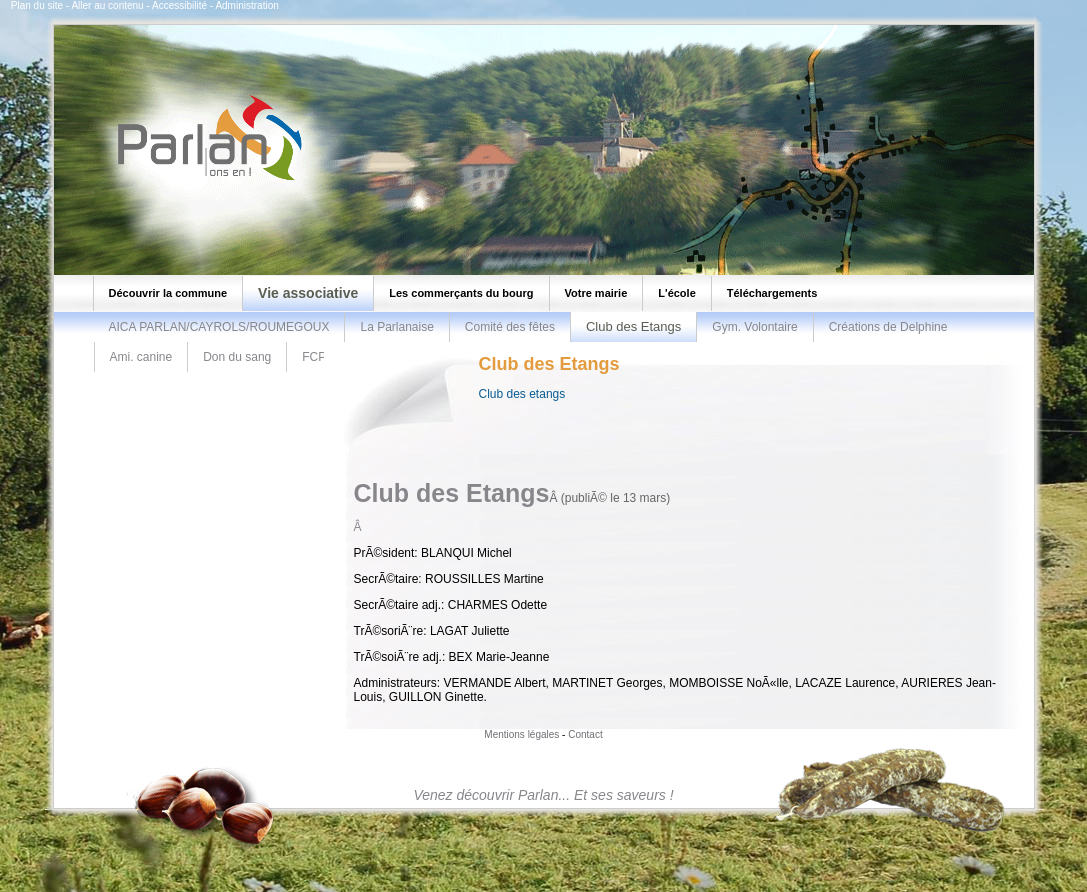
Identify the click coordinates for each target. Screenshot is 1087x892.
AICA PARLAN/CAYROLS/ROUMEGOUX (219, 327)
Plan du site (37, 5)
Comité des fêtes (510, 327)
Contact (585, 734)
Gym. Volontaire (754, 327)
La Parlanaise (396, 327)
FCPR (318, 357)
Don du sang (237, 357)
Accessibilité (179, 5)
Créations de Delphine (888, 327)
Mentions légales (521, 734)
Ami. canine (141, 357)
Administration (246, 5)
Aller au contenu (107, 5)
